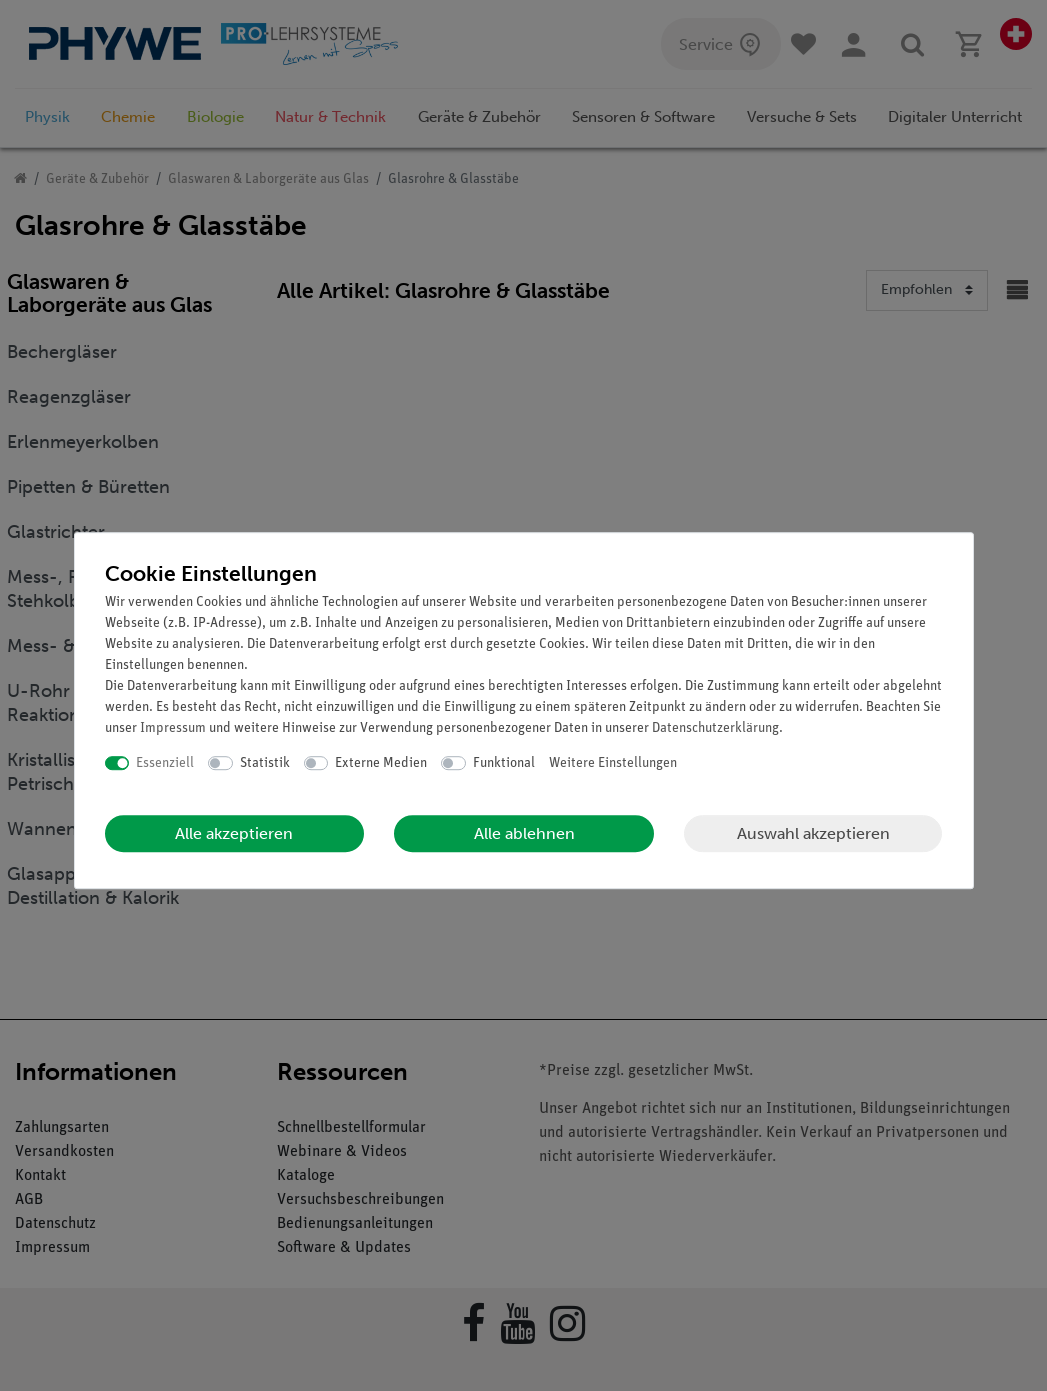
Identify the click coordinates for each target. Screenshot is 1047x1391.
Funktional (504, 763)
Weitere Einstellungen (613, 763)
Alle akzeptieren (234, 833)
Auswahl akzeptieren (813, 833)
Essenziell (165, 763)
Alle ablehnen (524, 833)
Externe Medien (381, 763)
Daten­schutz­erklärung (715, 728)
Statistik (265, 763)
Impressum (173, 728)
